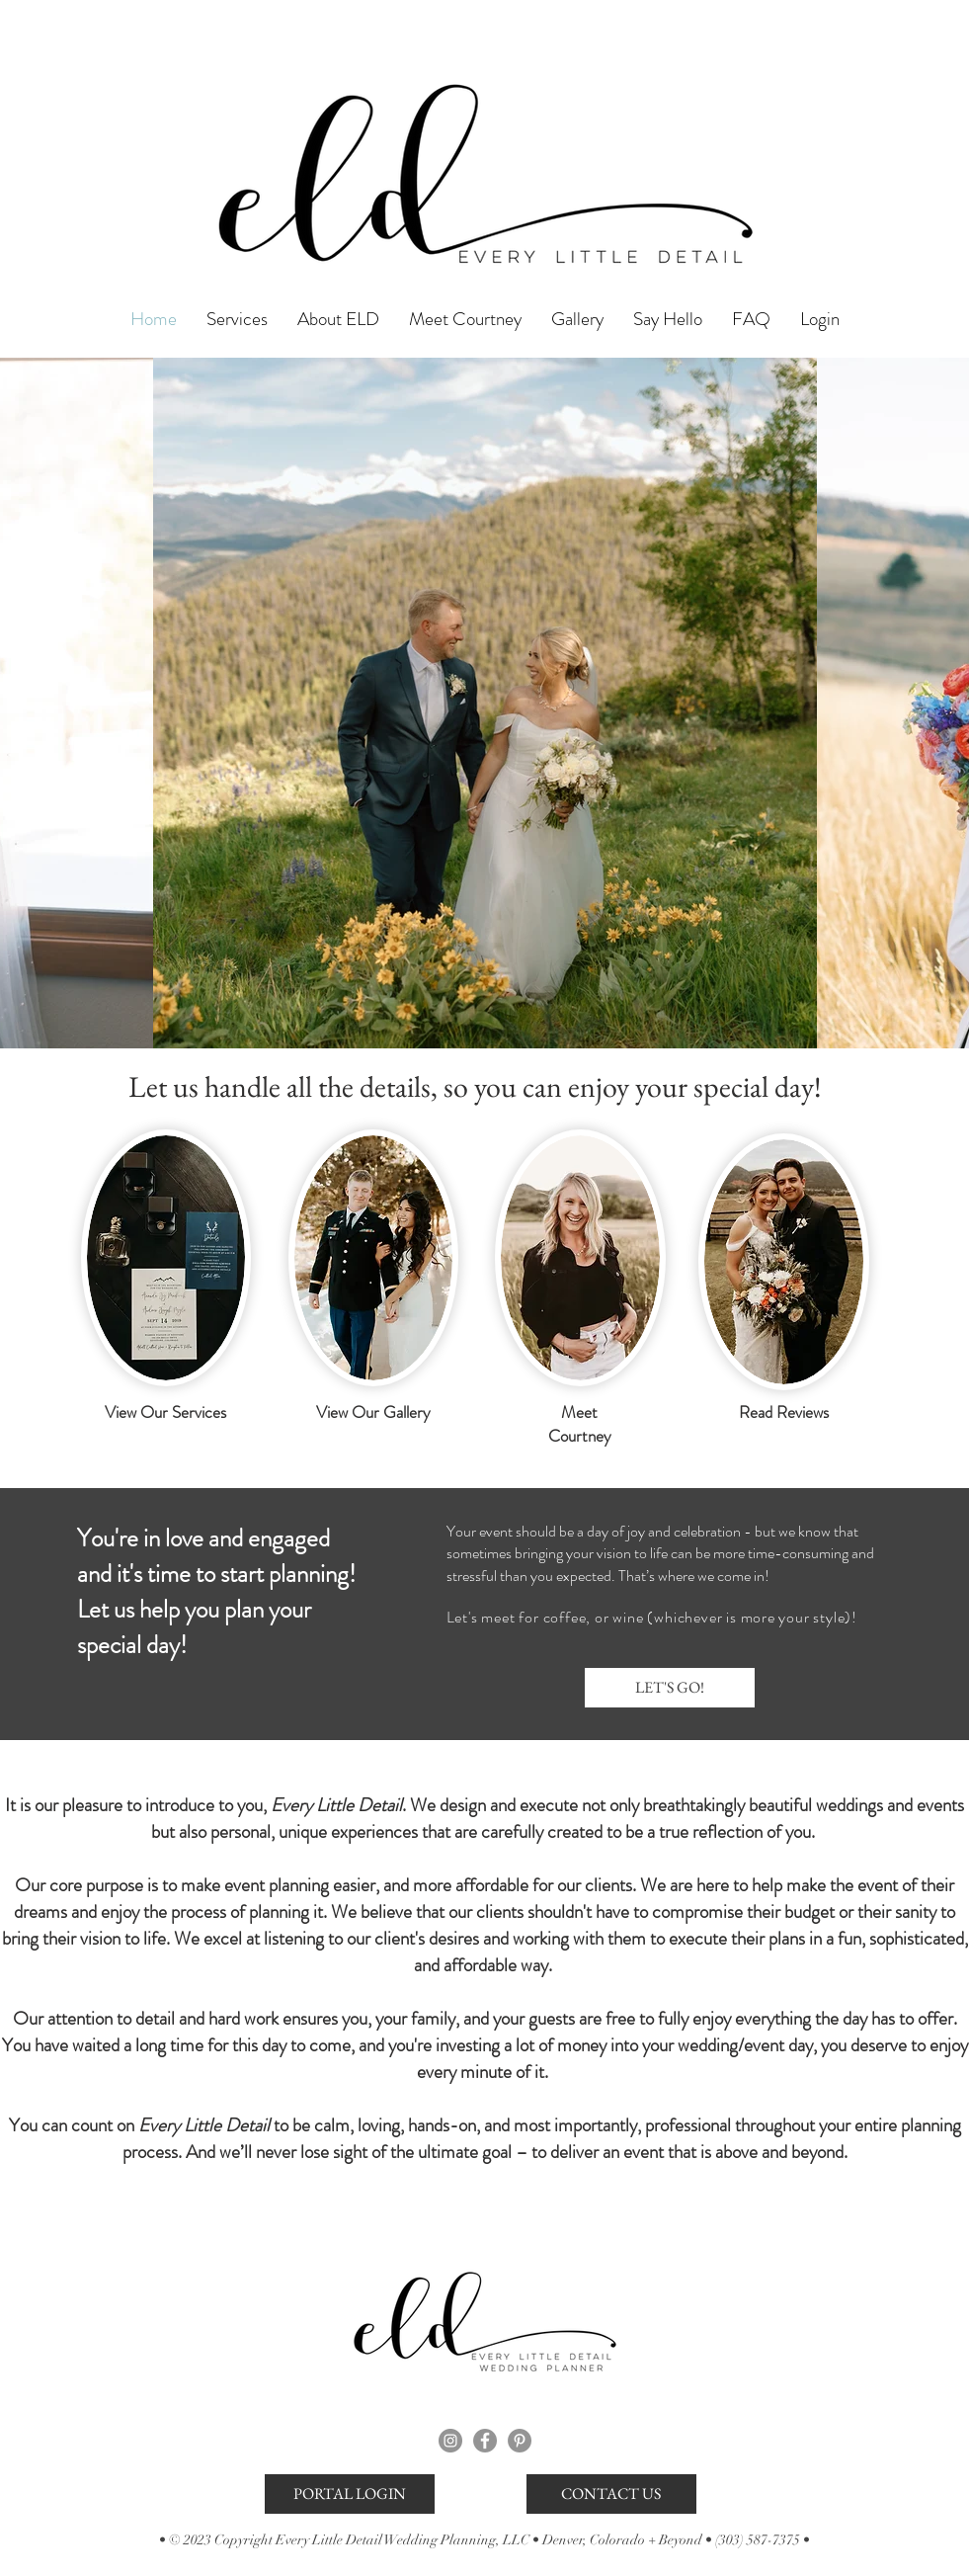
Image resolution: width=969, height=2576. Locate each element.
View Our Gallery (373, 1412)
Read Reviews (784, 1412)
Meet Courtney (579, 1424)
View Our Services (165, 1412)
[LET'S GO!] (670, 1687)
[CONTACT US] (611, 2494)
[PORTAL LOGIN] (350, 2494)
